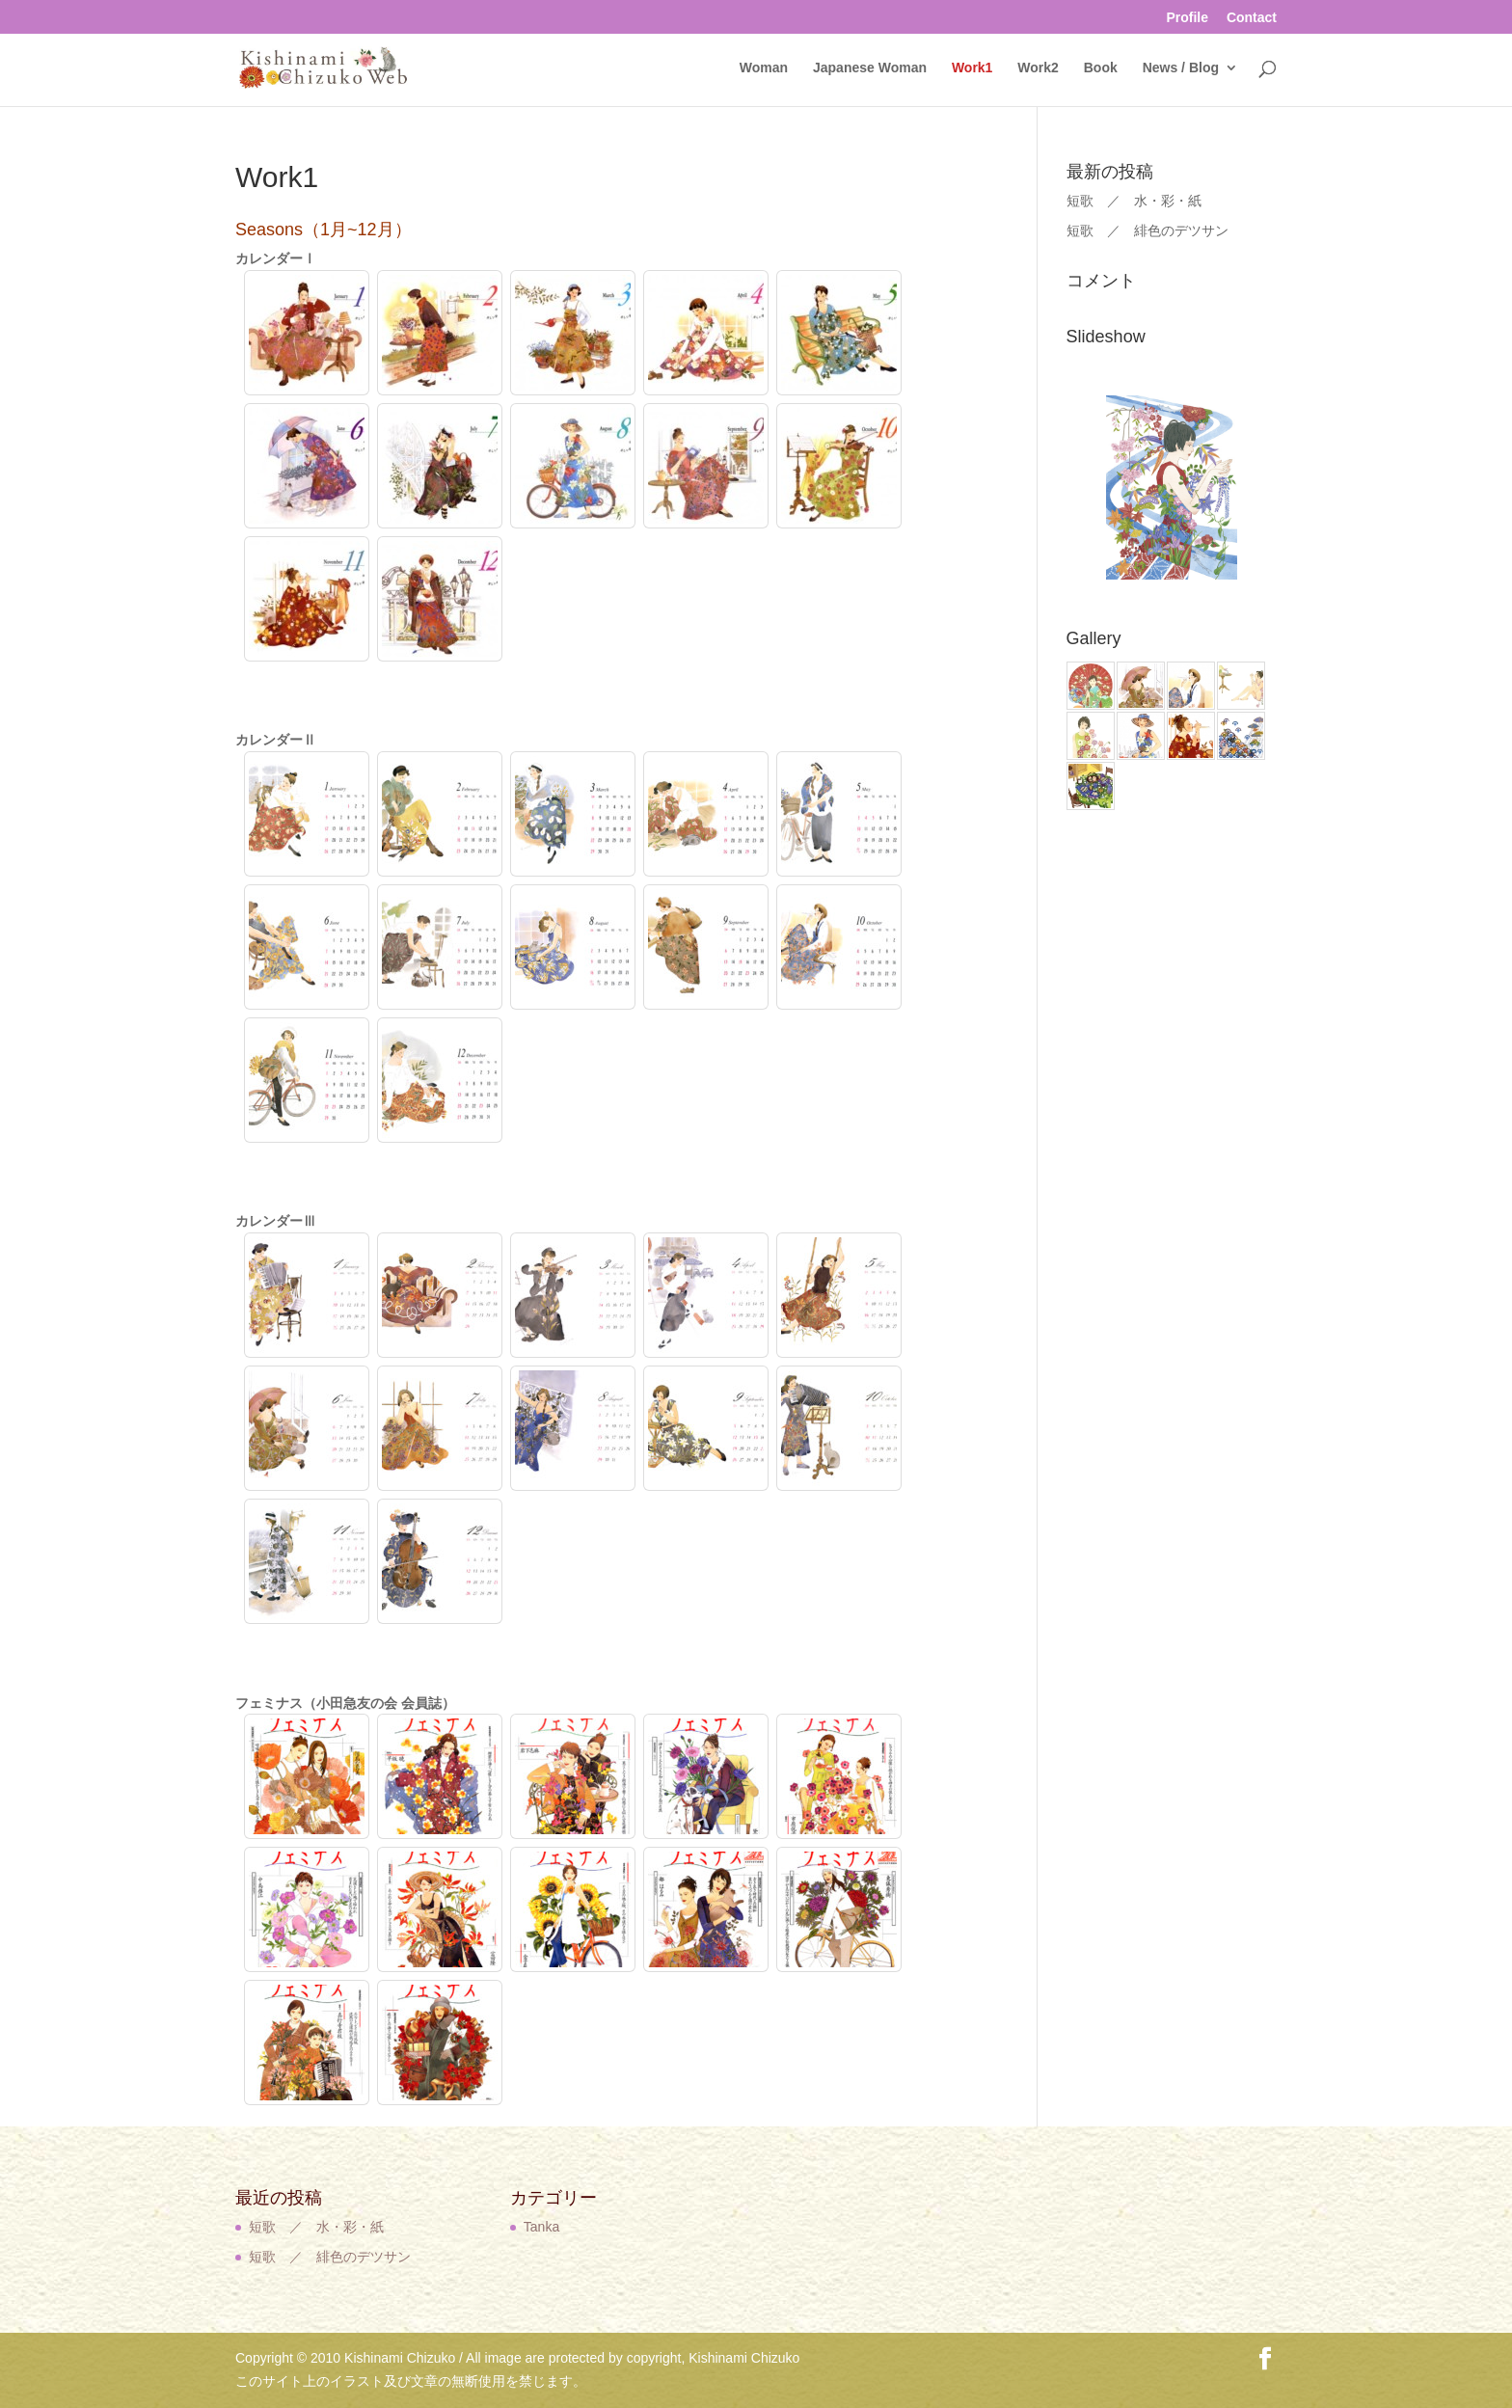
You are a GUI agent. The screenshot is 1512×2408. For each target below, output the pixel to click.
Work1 (972, 68)
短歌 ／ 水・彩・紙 (1134, 200)
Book (1101, 68)
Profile (1187, 18)
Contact (1252, 18)
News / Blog (1181, 68)
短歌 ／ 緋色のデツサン (1147, 230)
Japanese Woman (870, 68)
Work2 (1038, 68)
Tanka (541, 2226)
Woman (764, 68)
